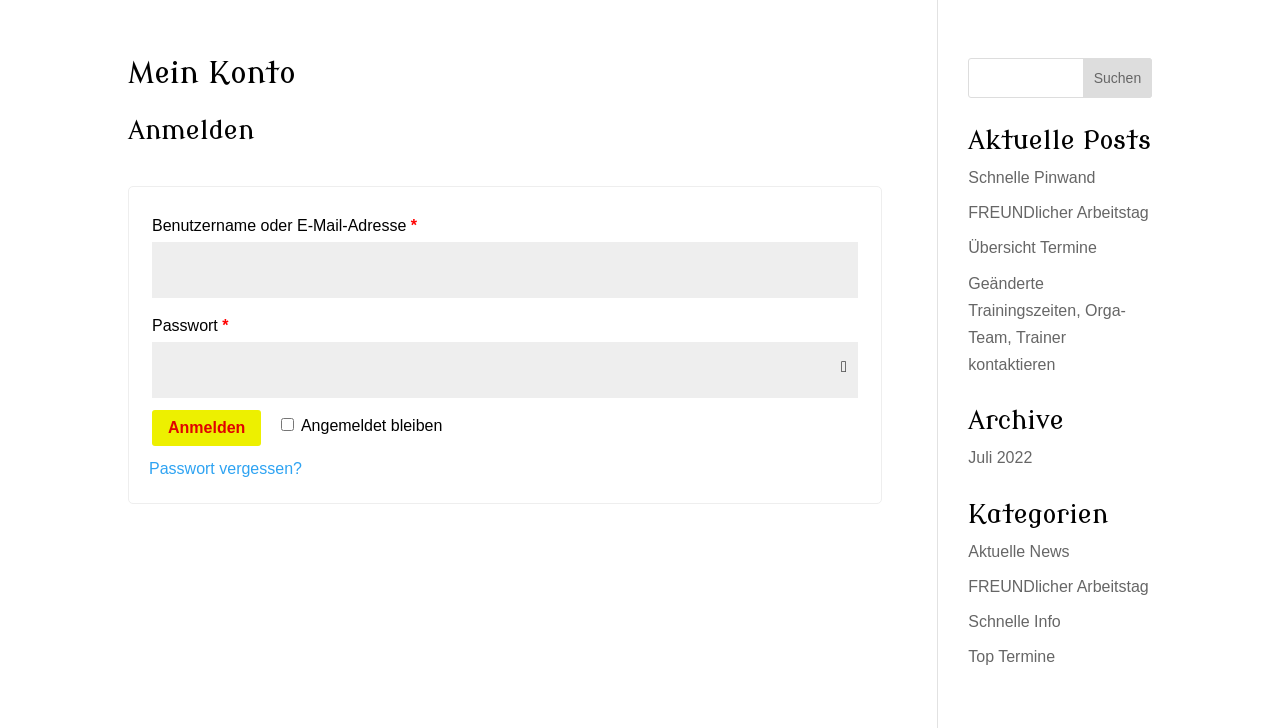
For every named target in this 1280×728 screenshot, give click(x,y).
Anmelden (206, 427)
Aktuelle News (1018, 551)
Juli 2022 (1000, 457)
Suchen (1117, 78)
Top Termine (1011, 656)
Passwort (190, 325)
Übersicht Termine (1032, 247)
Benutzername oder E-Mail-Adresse (284, 225)
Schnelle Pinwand (1031, 177)
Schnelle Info (1014, 621)
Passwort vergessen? (225, 468)
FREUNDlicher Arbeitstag (1058, 212)
